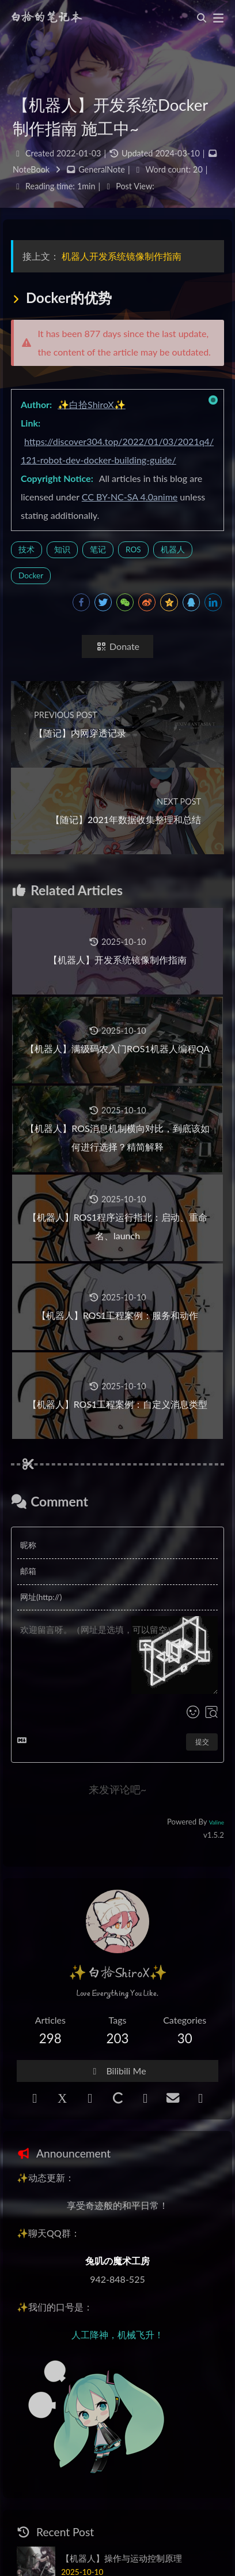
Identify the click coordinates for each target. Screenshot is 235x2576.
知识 (62, 549)
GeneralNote (101, 169)
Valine (216, 1822)
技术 (26, 549)
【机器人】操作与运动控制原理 (121, 2558)
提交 (202, 1741)
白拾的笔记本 (45, 18)
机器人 (173, 549)
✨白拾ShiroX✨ (92, 404)
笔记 (98, 549)
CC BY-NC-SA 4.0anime (130, 496)
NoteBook (31, 169)
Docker (30, 575)
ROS (133, 549)
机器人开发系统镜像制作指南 (121, 256)
